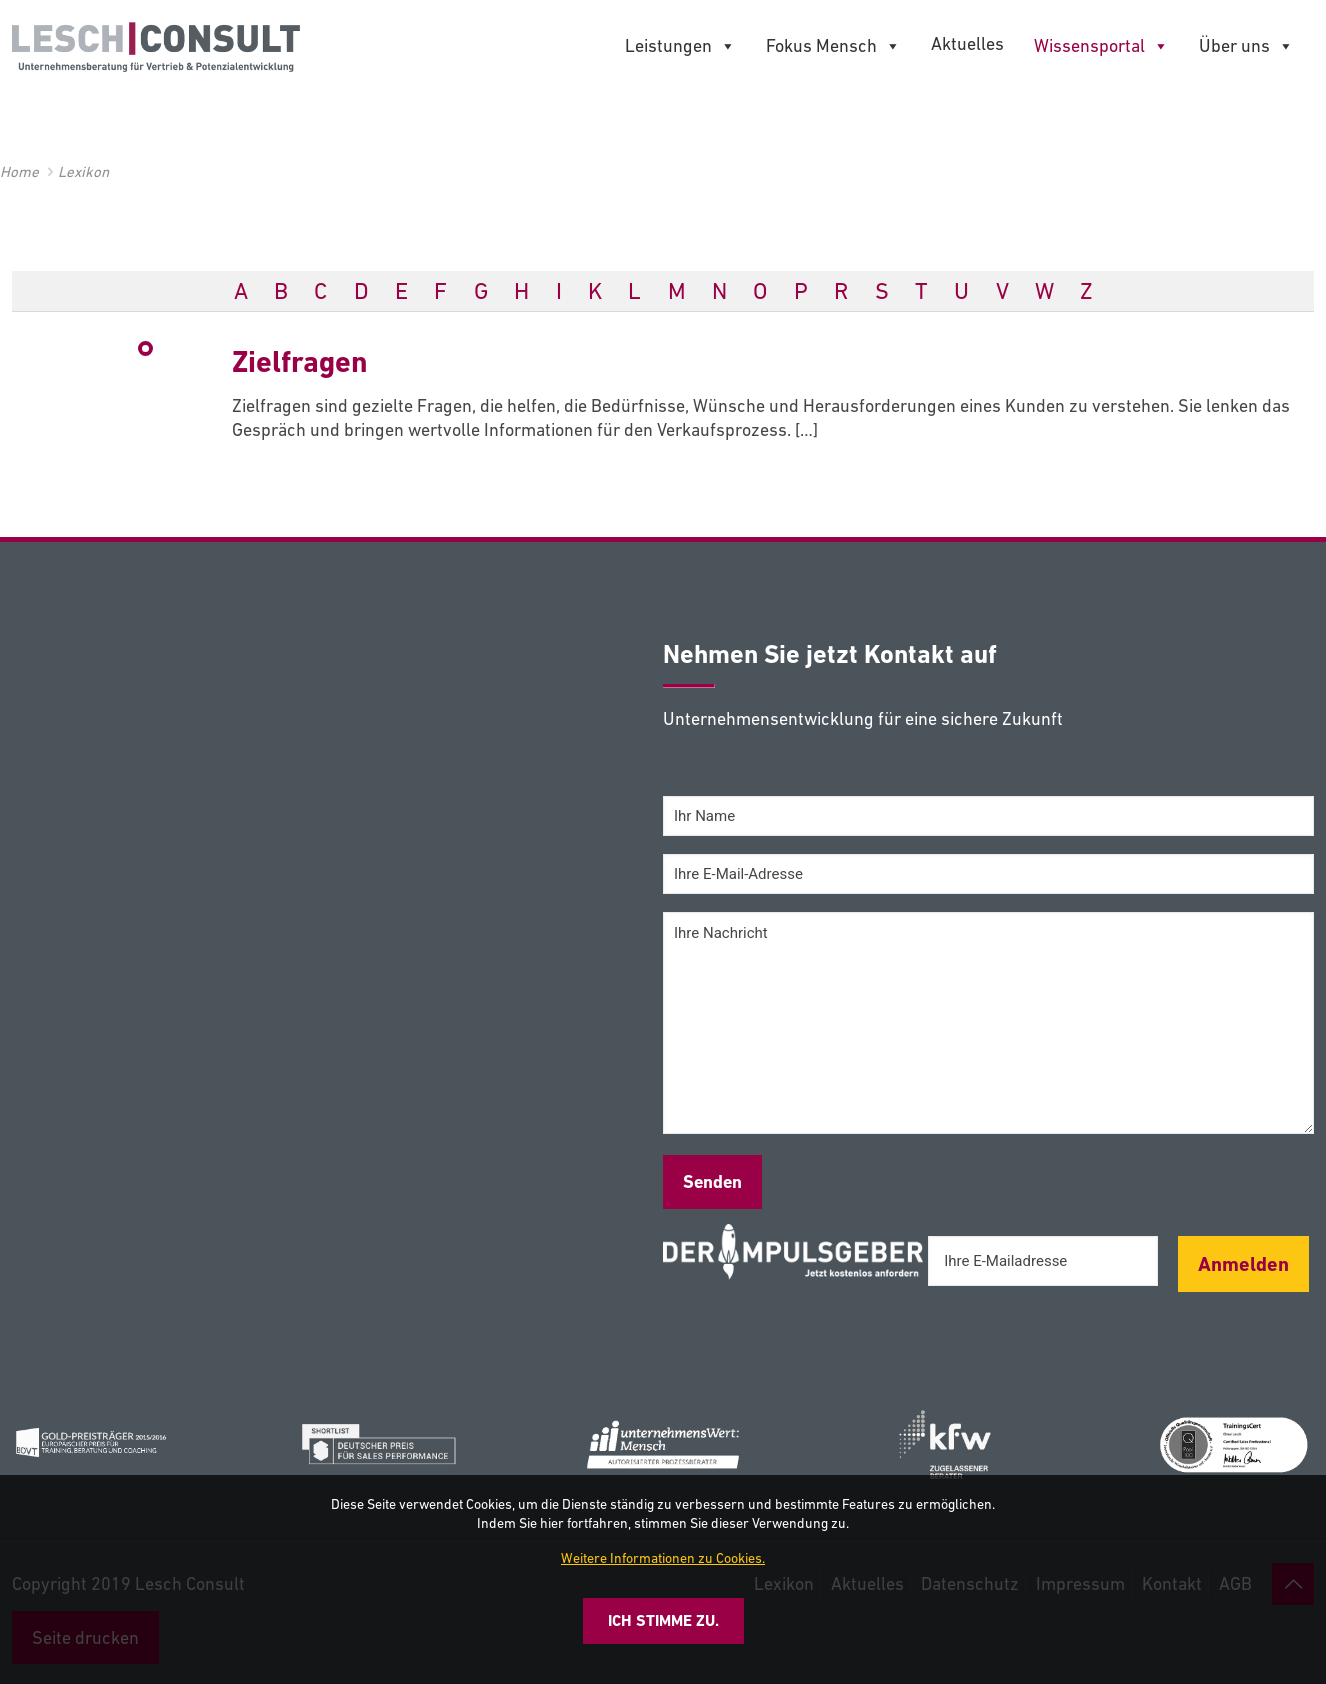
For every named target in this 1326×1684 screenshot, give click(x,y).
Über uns (1246, 46)
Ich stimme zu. (663, 1620)
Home (19, 171)
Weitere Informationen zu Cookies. (663, 1558)
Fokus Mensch (833, 46)
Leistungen (680, 46)
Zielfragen (300, 361)
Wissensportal (1101, 46)
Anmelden (1243, 1264)
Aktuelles (967, 43)
